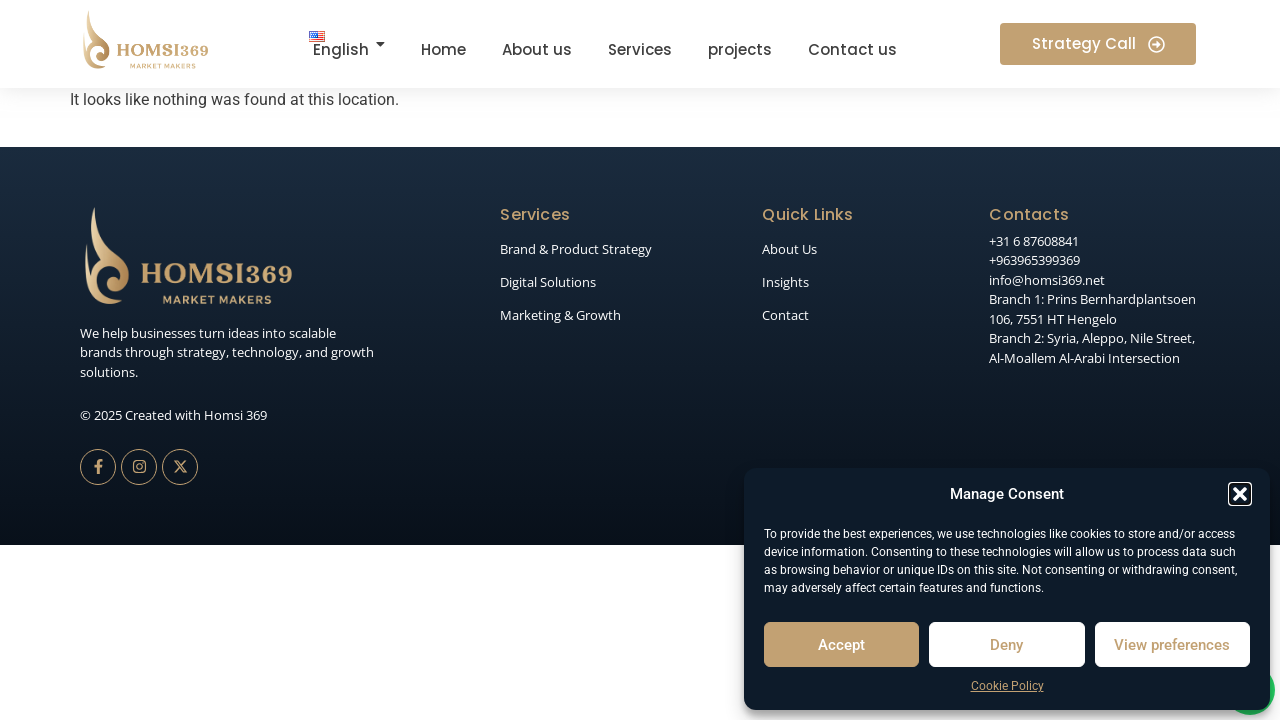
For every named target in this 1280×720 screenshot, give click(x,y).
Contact (785, 315)
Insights (785, 282)
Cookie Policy (1007, 686)
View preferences (1172, 645)
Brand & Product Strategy (576, 249)
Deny (1006, 645)
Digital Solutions (548, 282)
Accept (841, 645)
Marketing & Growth (560, 315)
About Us (789, 249)
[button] (1240, 494)
